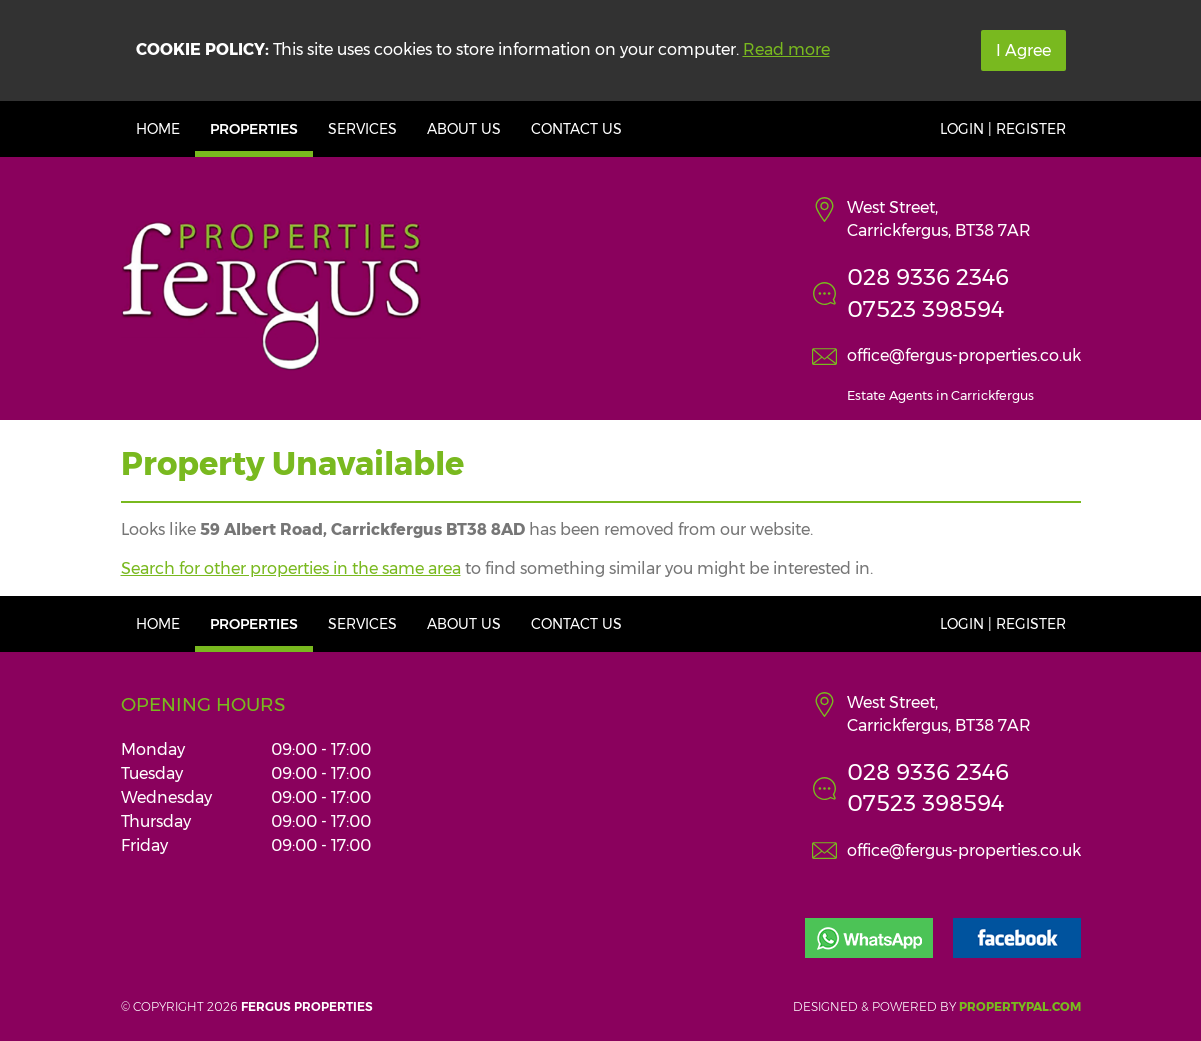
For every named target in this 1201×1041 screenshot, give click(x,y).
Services (362, 129)
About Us (464, 129)
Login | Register (1003, 129)
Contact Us (576, 129)
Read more (786, 49)
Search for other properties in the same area (291, 568)
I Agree (1023, 50)
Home (158, 129)
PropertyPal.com (1020, 1006)
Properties (254, 129)
